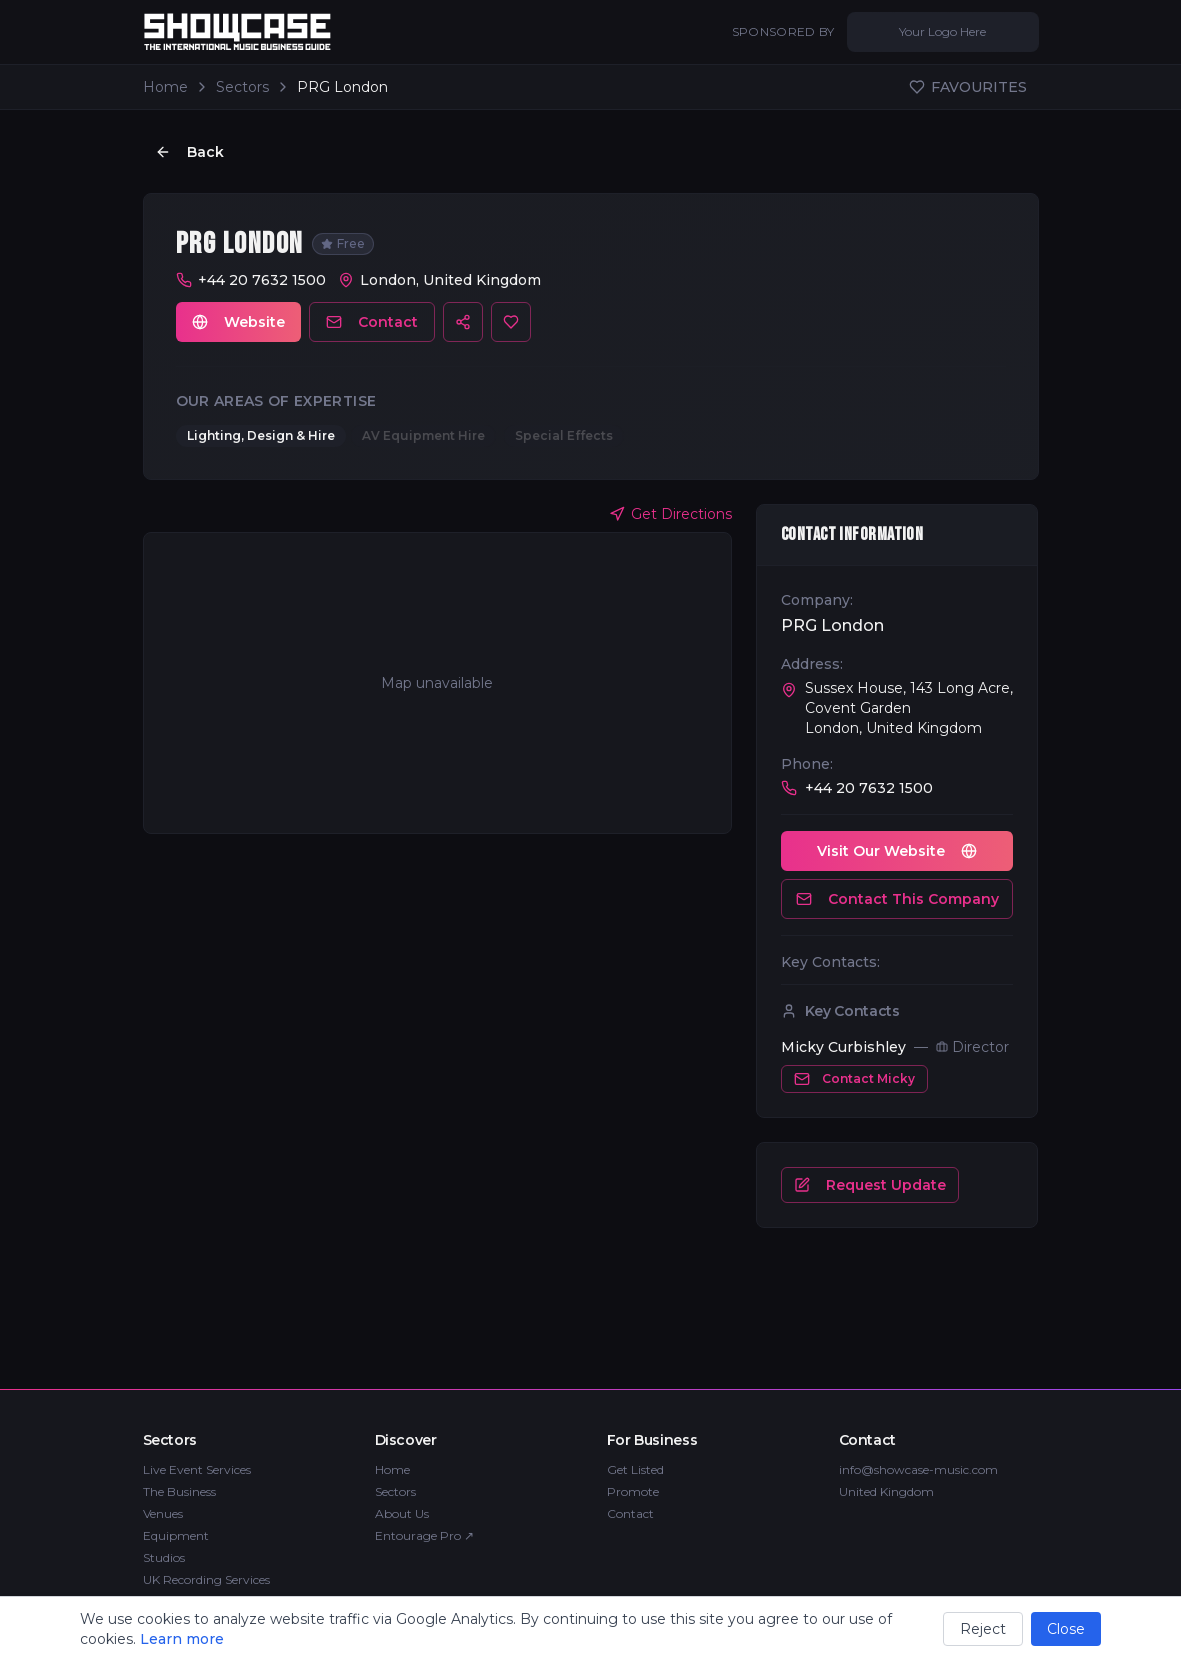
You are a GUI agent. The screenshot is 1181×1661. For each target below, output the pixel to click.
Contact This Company (897, 900)
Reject (983, 1629)
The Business (179, 1491)
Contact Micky (854, 1080)
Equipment (176, 1535)
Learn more (182, 1639)
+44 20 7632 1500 (262, 281)
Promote (633, 1491)
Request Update (870, 1186)
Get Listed (635, 1469)
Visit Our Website (897, 852)
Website (238, 323)
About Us (402, 1513)
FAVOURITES (968, 87)
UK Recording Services (206, 1579)
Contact (372, 323)
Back (189, 152)
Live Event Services (197, 1469)
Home (165, 87)
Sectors (242, 87)
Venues (163, 1513)
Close (1066, 1629)
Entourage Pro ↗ (424, 1535)
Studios (164, 1557)
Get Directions (670, 515)
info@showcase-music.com (918, 1469)
